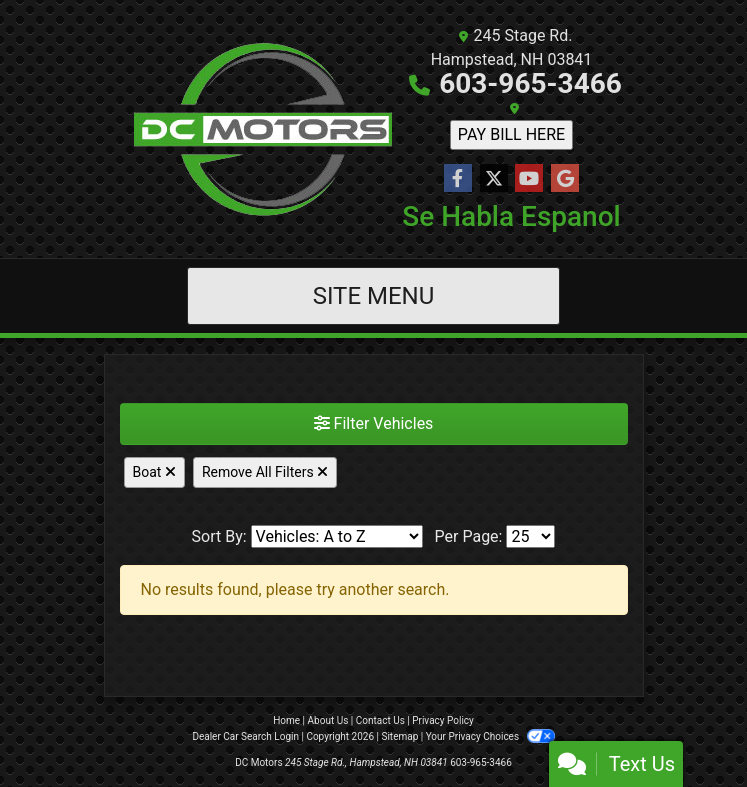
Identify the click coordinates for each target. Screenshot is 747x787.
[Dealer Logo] (263, 129)
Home (286, 720)
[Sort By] (337, 536)
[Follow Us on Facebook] (458, 179)
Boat (154, 472)
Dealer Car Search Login (245, 736)
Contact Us (380, 720)
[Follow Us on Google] (565, 179)
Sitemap (399, 736)
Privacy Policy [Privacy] (443, 720)
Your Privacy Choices (490, 736)
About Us (328, 720)
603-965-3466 (530, 83)
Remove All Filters (265, 472)
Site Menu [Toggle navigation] (374, 296)
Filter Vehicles (374, 423)
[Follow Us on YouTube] (529, 179)
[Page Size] (530, 536)
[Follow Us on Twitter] (494, 179)
